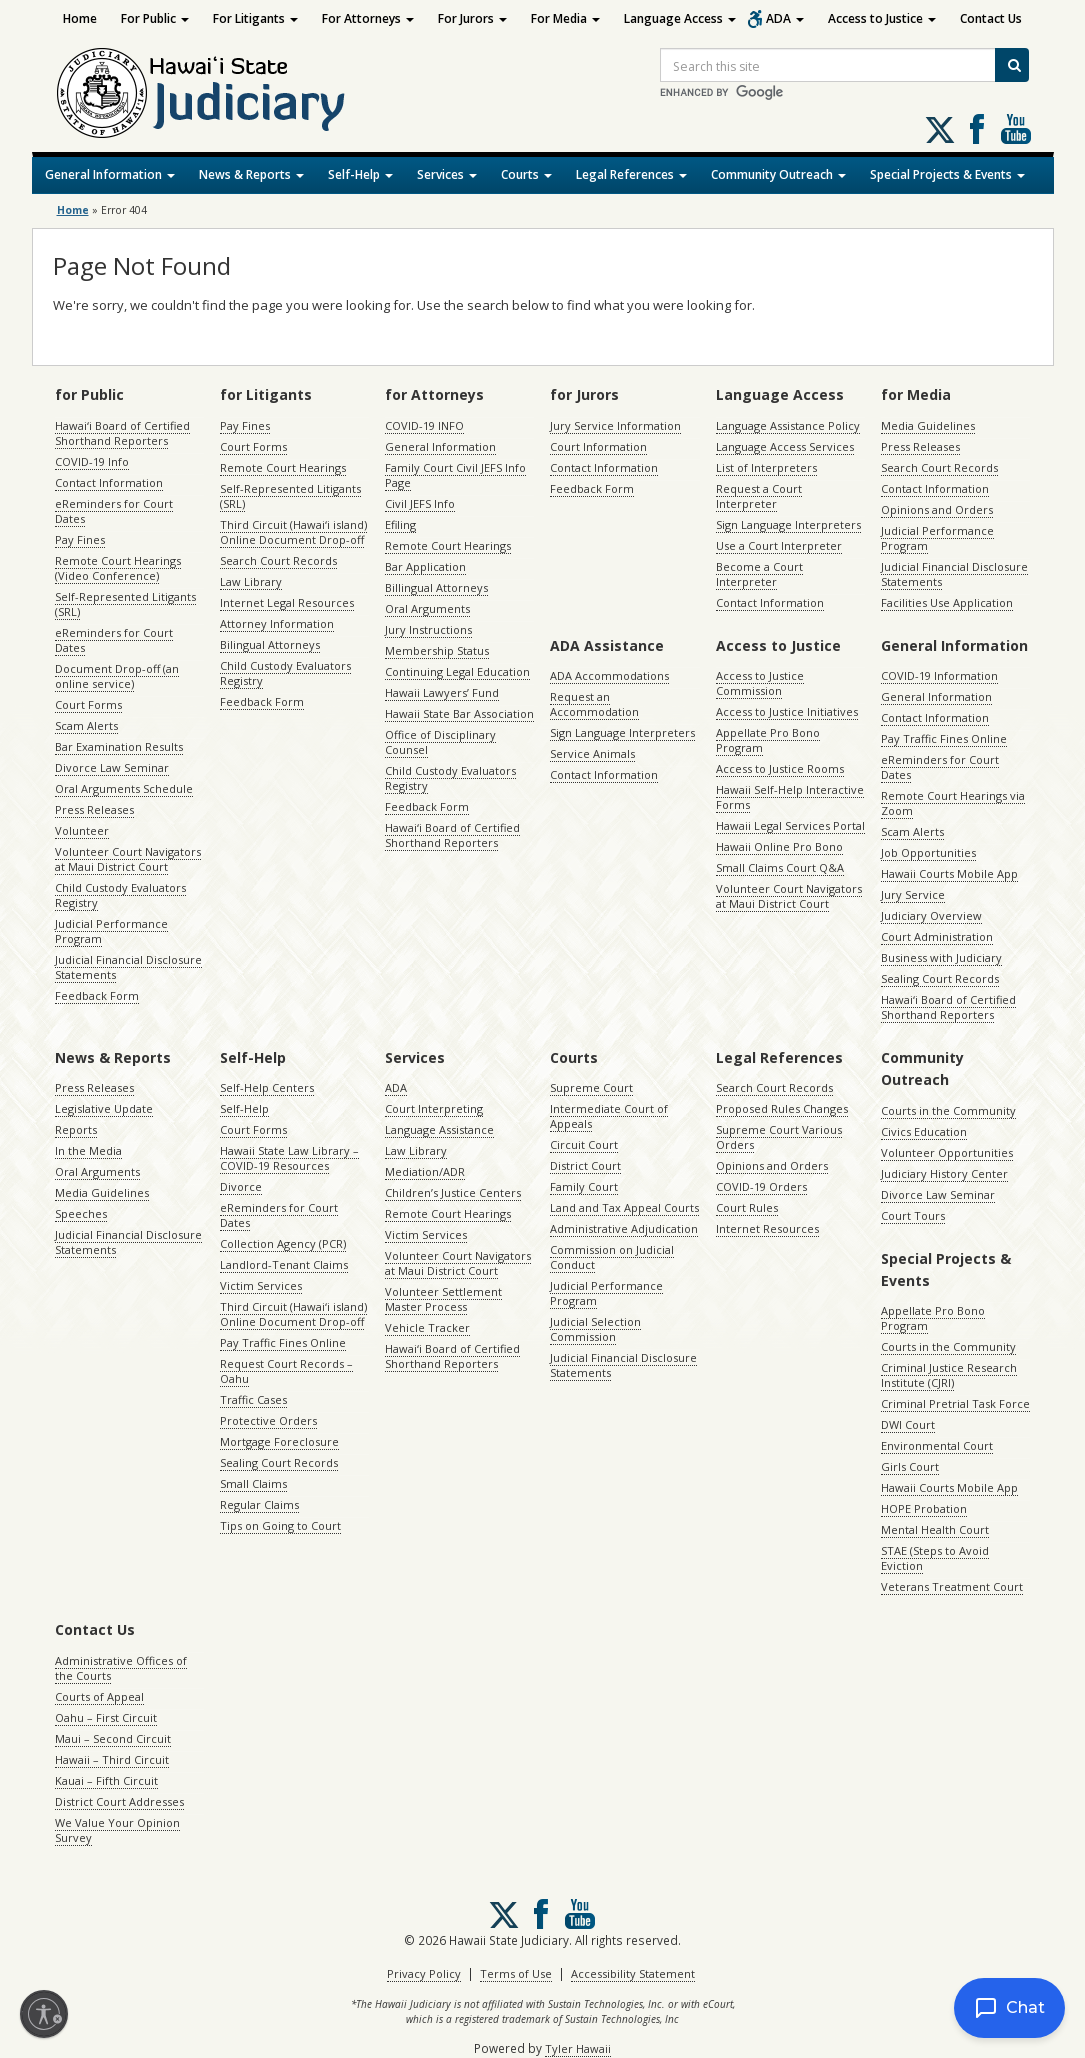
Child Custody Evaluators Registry (120, 895)
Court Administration (937, 936)
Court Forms (88, 704)
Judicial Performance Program (111, 931)
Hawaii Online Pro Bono (779, 846)
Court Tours (913, 1215)
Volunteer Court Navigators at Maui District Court (128, 859)
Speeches (81, 1213)
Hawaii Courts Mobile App (949, 873)
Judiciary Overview (931, 915)
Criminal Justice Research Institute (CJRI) (949, 1375)
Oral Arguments (427, 608)
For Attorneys (368, 18)
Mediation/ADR (425, 1171)
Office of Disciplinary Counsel (440, 742)
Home (80, 18)
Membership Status (437, 650)
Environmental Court (937, 1445)
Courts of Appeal (99, 1696)
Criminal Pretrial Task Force (955, 1403)
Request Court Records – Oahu (286, 1371)
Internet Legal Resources (287, 602)
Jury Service (913, 894)
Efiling (400, 524)
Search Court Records (278, 560)
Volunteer (82, 830)
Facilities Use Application (947, 602)
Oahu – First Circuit (106, 1717)
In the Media (88, 1150)
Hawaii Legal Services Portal (790, 825)
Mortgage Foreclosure (279, 1441)
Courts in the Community (948, 1110)
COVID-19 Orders (761, 1186)
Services (447, 174)
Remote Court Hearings (283, 467)
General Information (110, 174)
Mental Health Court (935, 1529)
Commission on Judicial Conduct (612, 1257)
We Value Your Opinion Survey (117, 1830)
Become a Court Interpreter (759, 574)
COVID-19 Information (939, 675)
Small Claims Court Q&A (780, 867)
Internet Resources (767, 1228)
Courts (526, 174)
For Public (155, 18)
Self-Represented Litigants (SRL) (125, 604)
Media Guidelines (928, 425)
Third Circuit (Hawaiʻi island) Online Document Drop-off (293, 532)
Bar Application (425, 566)
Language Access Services (785, 446)
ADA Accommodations (609, 675)
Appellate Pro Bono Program (768, 740)
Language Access (680, 18)
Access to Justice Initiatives (787, 711)
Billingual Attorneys (436, 587)
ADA (785, 18)
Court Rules (747, 1207)
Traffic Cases (253, 1399)
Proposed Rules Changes (782, 1108)
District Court (585, 1165)
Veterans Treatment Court (952, 1586)
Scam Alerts (86, 725)
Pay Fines (80, 539)
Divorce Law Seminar (112, 767)
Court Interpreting (434, 1108)
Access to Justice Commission (760, 683)
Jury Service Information (615, 425)
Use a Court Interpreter (779, 545)
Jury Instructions (428, 629)
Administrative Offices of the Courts (121, 1668)
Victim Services (261, 1285)
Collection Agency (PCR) (283, 1243)
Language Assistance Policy (788, 425)
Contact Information (109, 482)
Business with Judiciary (941, 957)
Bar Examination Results (119, 746)
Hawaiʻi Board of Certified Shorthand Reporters (122, 433)
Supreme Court (591, 1087)
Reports (76, 1129)
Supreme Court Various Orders (779, 1137)
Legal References (631, 174)
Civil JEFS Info (420, 503)
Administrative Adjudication (624, 1228)
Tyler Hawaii (578, 2048)
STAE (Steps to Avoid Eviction (935, 1558)
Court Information (598, 446)
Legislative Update (104, 1108)
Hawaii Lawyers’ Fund (442, 692)
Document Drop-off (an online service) (117, 676)
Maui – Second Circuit (113, 1738)
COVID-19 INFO (424, 425)
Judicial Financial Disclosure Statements (128, 967)
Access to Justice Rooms (780, 768)
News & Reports (251, 174)
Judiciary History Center (944, 1173)
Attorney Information (277, 623)
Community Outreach (778, 174)
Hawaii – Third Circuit (112, 1759)
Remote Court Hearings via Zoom (953, 803)
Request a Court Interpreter (759, 496)
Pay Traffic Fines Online (944, 738)
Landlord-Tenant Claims (284, 1264)
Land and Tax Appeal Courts (624, 1207)
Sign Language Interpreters (788, 524)
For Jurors (472, 18)
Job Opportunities (928, 852)
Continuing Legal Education (457, 671)
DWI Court (908, 1424)
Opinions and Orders (937, 509)
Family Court (584, 1186)
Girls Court (910, 1466)
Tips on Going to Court (280, 1525)
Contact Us (991, 18)
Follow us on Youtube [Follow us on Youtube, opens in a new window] (1016, 129)
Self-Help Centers (267, 1087)
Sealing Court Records (940, 978)
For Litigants (255, 18)
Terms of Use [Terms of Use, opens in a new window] (516, 1973)
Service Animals (592, 753)
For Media (565, 18)
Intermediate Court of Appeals (609, 1116)
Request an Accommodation (594, 704)
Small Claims (253, 1483)
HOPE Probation (924, 1508)
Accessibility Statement (633, 1973)
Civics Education (924, 1131)
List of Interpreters (766, 467)
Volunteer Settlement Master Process (443, 1299)
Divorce (241, 1186)
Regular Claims (259, 1504)
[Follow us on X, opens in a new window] (940, 130)
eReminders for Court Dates (114, 511)
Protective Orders (268, 1420)
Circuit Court (584, 1144)
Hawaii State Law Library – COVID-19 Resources (289, 1158)
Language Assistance (439, 1129)
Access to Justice (882, 18)
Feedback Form (97, 995)
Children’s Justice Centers (453, 1192)
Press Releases (94, 809)
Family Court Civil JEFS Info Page (455, 475)
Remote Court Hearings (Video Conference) (118, 568)
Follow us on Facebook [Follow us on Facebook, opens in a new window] (977, 129)
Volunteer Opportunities (947, 1152)
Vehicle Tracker (427, 1327)
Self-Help (360, 174)
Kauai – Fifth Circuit (106, 1780)
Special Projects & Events (947, 174)
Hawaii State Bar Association (459, 713)
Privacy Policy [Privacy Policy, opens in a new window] (424, 1973)
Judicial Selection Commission (595, 1329)
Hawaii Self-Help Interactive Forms (790, 797)
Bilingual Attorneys (270, 644)
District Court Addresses (119, 1801)
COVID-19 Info (92, 461)
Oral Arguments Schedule (124, 788)
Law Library (251, 581)
